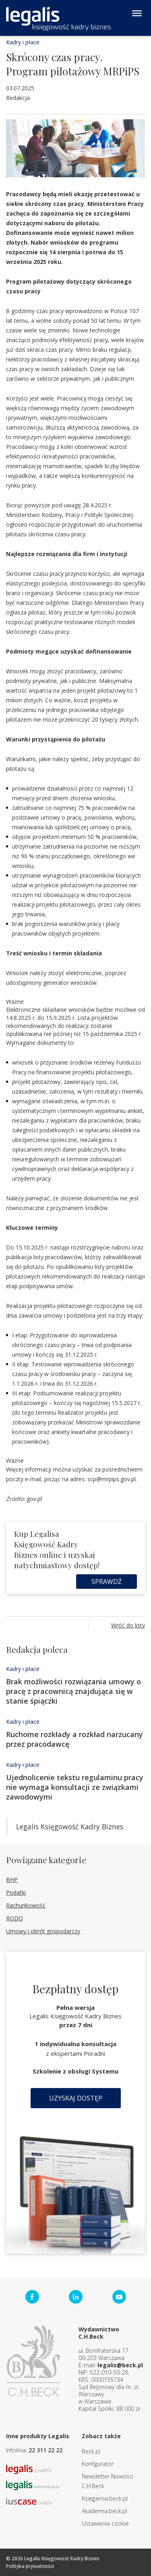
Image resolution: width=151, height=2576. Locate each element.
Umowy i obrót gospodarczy (43, 1931)
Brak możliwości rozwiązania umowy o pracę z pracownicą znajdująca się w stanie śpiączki (73, 1691)
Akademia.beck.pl (104, 2511)
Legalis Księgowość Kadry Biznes (69, 1826)
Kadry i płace (22, 42)
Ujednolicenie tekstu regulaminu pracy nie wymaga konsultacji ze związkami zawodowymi (74, 1787)
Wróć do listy (128, 1625)
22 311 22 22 (45, 2450)
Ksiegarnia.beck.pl (105, 2498)
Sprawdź (106, 1581)
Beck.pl (91, 2451)
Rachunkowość (26, 1905)
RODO (14, 1918)
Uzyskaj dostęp (75, 2098)
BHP (12, 1879)
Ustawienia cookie (105, 2523)
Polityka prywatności (30, 2566)
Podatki (16, 1892)
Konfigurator (98, 2464)
